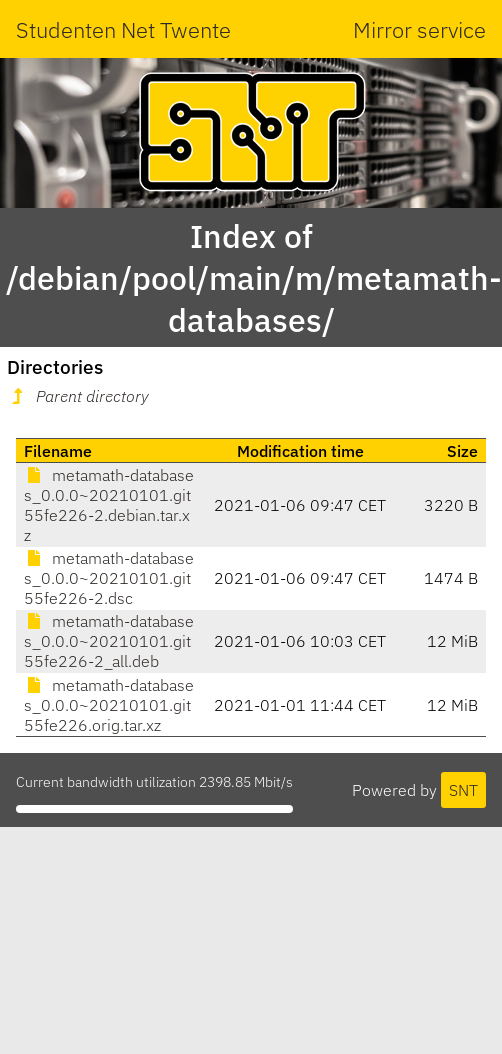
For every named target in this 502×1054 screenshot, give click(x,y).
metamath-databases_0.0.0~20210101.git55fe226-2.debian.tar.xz (109, 505)
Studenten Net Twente (123, 29)
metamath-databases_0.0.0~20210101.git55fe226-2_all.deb (109, 641)
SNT (463, 790)
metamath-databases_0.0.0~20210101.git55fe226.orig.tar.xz (109, 705)
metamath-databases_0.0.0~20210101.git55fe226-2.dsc (109, 578)
